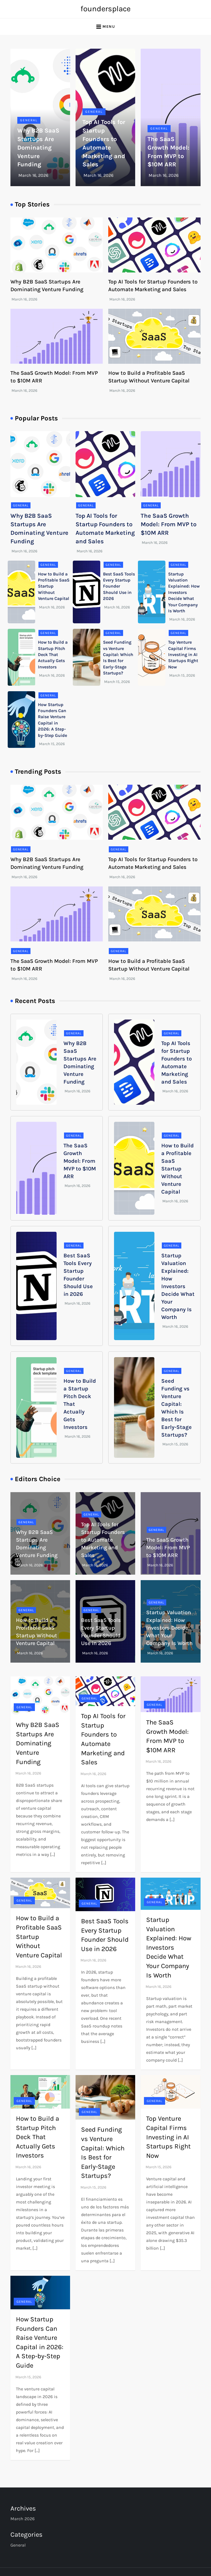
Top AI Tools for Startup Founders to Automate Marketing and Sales (103, 1539)
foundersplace (105, 8)
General (29, 120)
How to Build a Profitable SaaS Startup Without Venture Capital (177, 1168)
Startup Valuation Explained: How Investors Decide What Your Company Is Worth (184, 592)
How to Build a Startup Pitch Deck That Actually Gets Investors (53, 655)
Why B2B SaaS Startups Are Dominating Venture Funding (38, 147)
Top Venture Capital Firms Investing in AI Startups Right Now (183, 655)
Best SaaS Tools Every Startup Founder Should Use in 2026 (119, 586)
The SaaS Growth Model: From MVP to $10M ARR (168, 524)
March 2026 (22, 2518)
